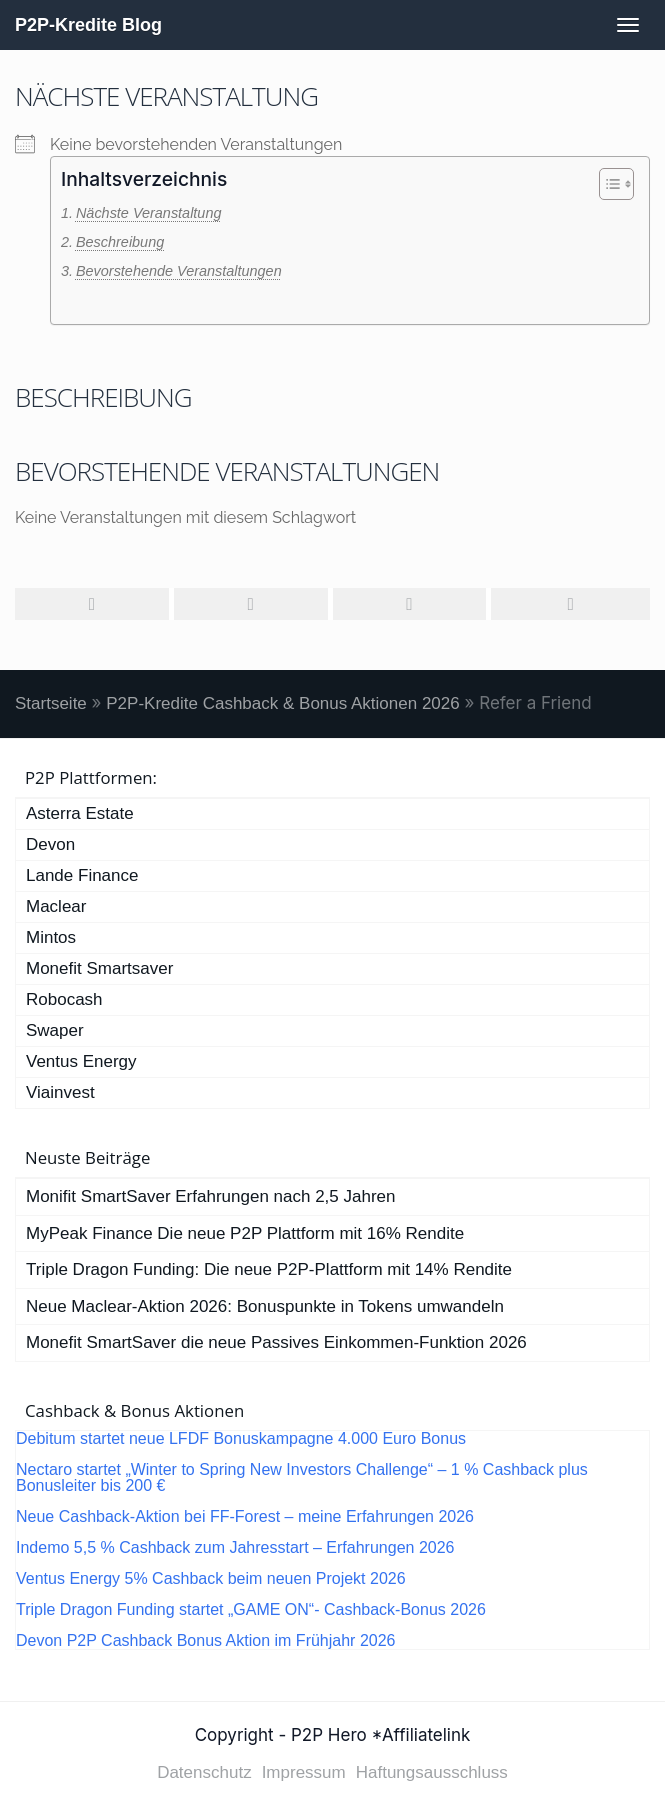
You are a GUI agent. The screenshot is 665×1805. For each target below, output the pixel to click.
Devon (50, 844)
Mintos (51, 937)
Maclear (56, 906)
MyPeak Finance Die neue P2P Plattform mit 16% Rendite (245, 1233)
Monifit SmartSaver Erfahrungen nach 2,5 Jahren (210, 1196)
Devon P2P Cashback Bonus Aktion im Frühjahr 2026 (205, 1641)
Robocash (64, 999)
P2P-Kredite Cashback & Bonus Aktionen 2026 (282, 703)
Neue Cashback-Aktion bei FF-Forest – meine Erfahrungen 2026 (245, 1517)
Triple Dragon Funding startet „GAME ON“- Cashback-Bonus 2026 (251, 1610)
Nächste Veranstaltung (149, 213)
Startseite (51, 703)
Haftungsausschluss (432, 1772)
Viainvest (60, 1092)
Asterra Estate (80, 813)
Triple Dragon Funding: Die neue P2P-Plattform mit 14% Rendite (269, 1269)
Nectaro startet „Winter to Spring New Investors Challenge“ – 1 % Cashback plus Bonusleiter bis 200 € (302, 1478)
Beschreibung (120, 242)
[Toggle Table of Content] (606, 184)
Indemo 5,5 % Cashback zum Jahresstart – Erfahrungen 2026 (235, 1548)
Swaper (55, 1030)
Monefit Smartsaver (99, 968)
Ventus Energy (81, 1061)
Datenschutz (204, 1772)
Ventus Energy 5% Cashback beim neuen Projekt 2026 (211, 1579)
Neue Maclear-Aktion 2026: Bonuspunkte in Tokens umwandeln (265, 1306)
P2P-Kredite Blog (88, 25)
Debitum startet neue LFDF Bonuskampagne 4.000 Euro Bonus (241, 1439)
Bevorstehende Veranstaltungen (179, 271)
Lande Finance (82, 875)
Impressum (304, 1772)
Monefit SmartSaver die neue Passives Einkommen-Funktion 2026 (276, 1342)
